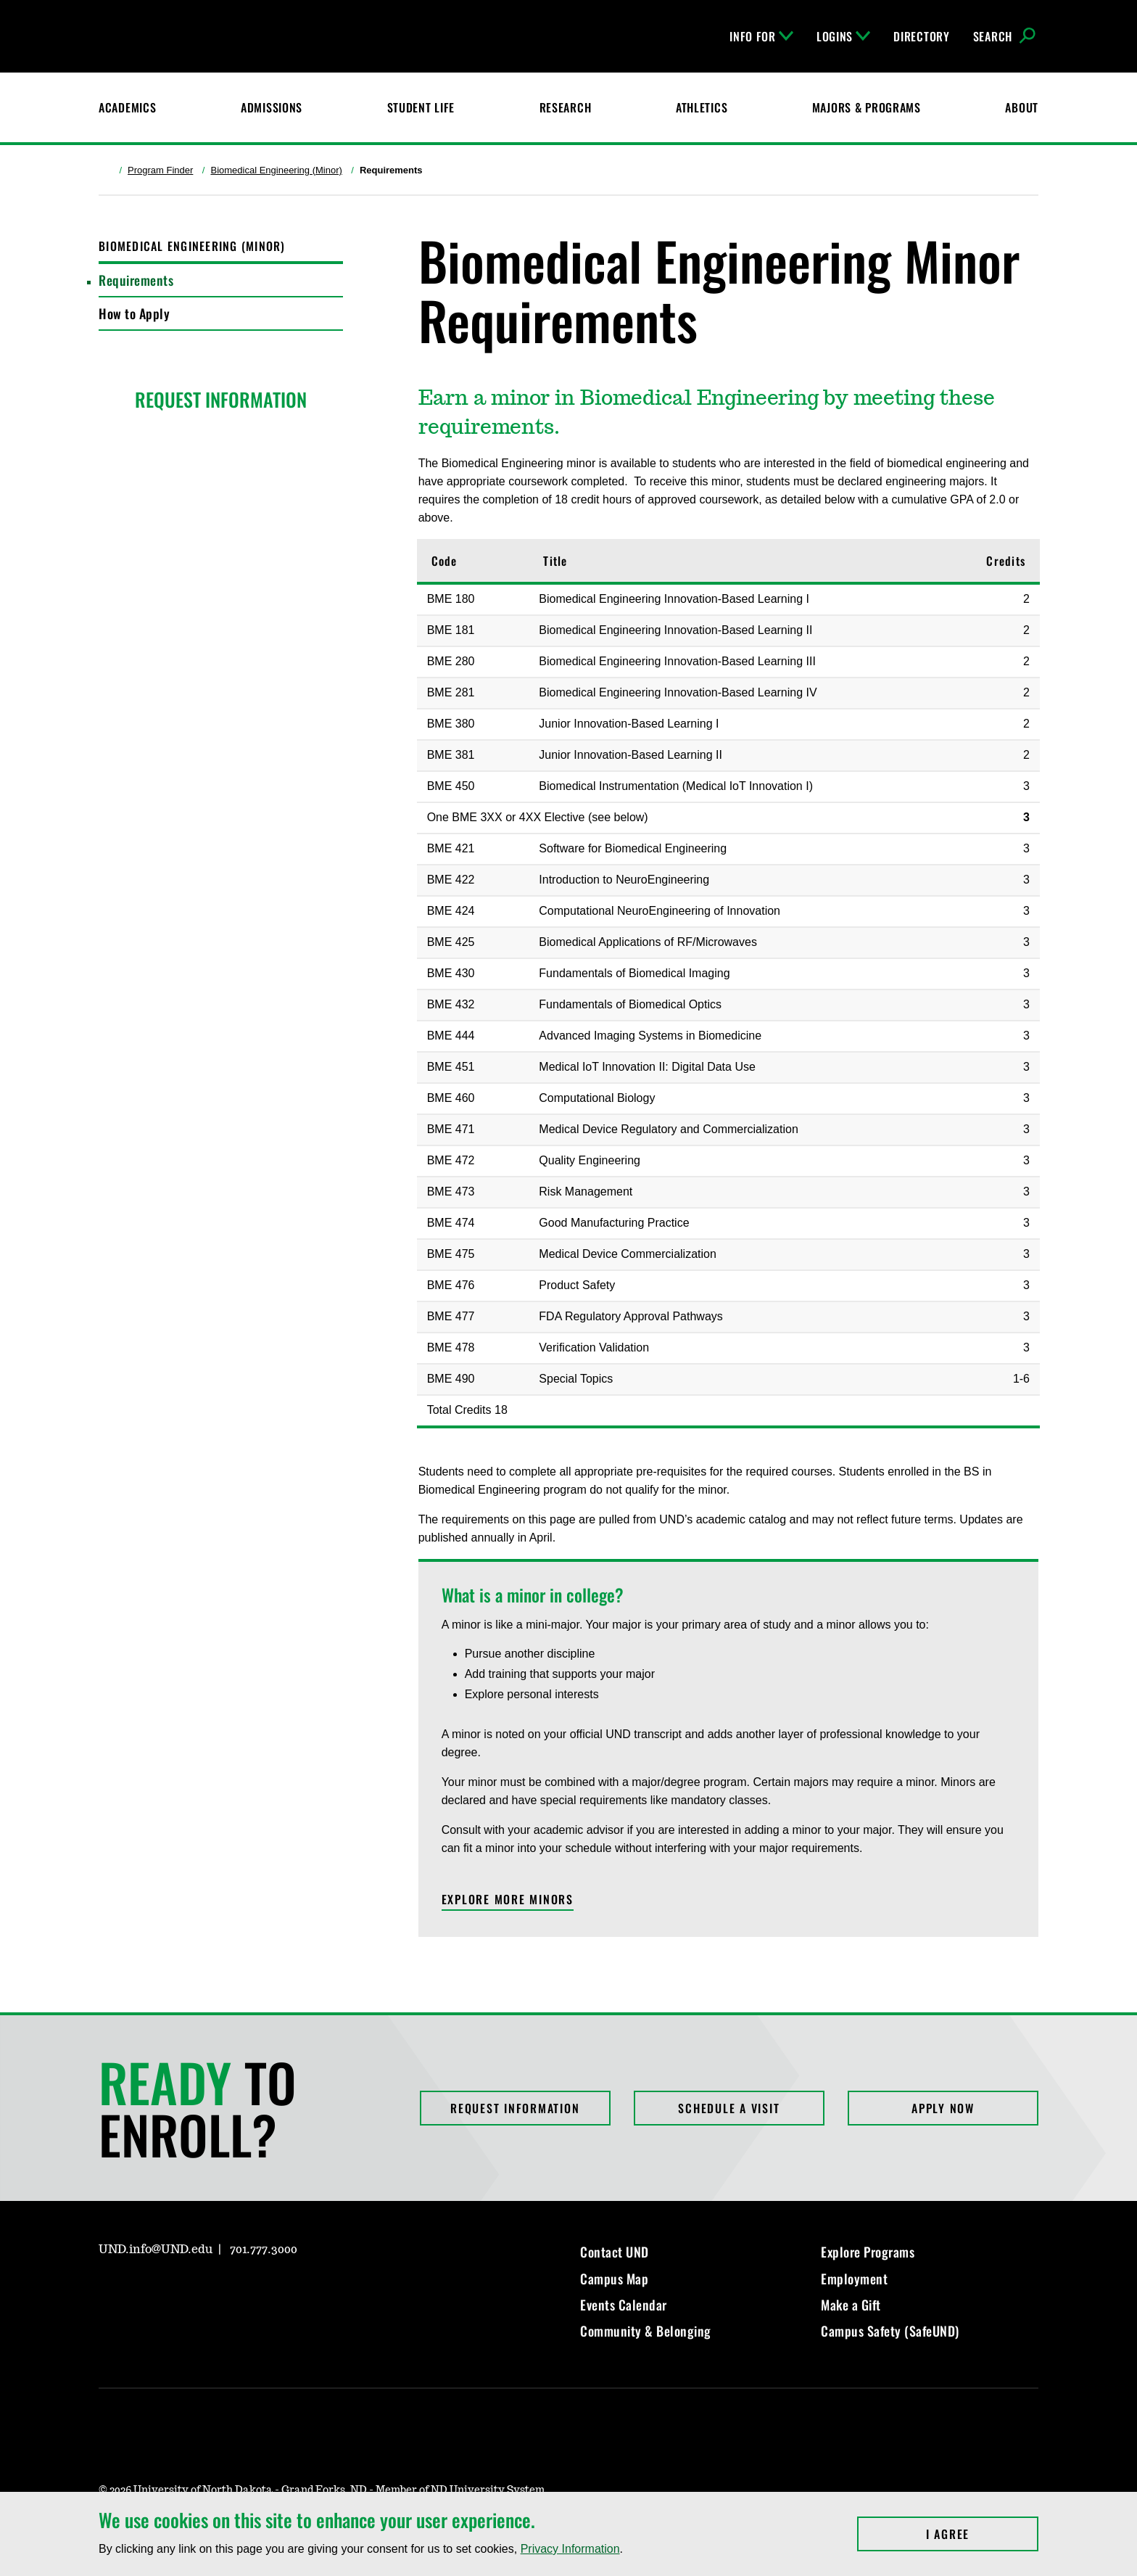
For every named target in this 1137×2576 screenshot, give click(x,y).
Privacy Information (570, 2549)
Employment (854, 2278)
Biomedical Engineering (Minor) (276, 170)
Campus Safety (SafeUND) (890, 2330)
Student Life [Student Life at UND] (421, 107)
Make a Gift (851, 2304)
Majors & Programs (866, 107)
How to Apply (134, 313)
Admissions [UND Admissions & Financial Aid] (271, 107)
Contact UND (614, 2251)
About (1021, 107)
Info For (761, 36)
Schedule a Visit (729, 2108)
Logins (843, 36)
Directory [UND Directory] (921, 36)
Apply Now (943, 2108)
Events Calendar (623, 2304)
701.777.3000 (263, 2249)
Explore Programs (867, 2251)
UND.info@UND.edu (155, 2249)
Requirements (136, 280)
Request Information (514, 2108)
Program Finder (160, 170)
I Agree (982, 2534)
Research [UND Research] (565, 107)
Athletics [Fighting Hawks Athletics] (701, 107)
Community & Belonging (645, 2330)
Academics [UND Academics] (127, 107)
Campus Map (614, 2278)
